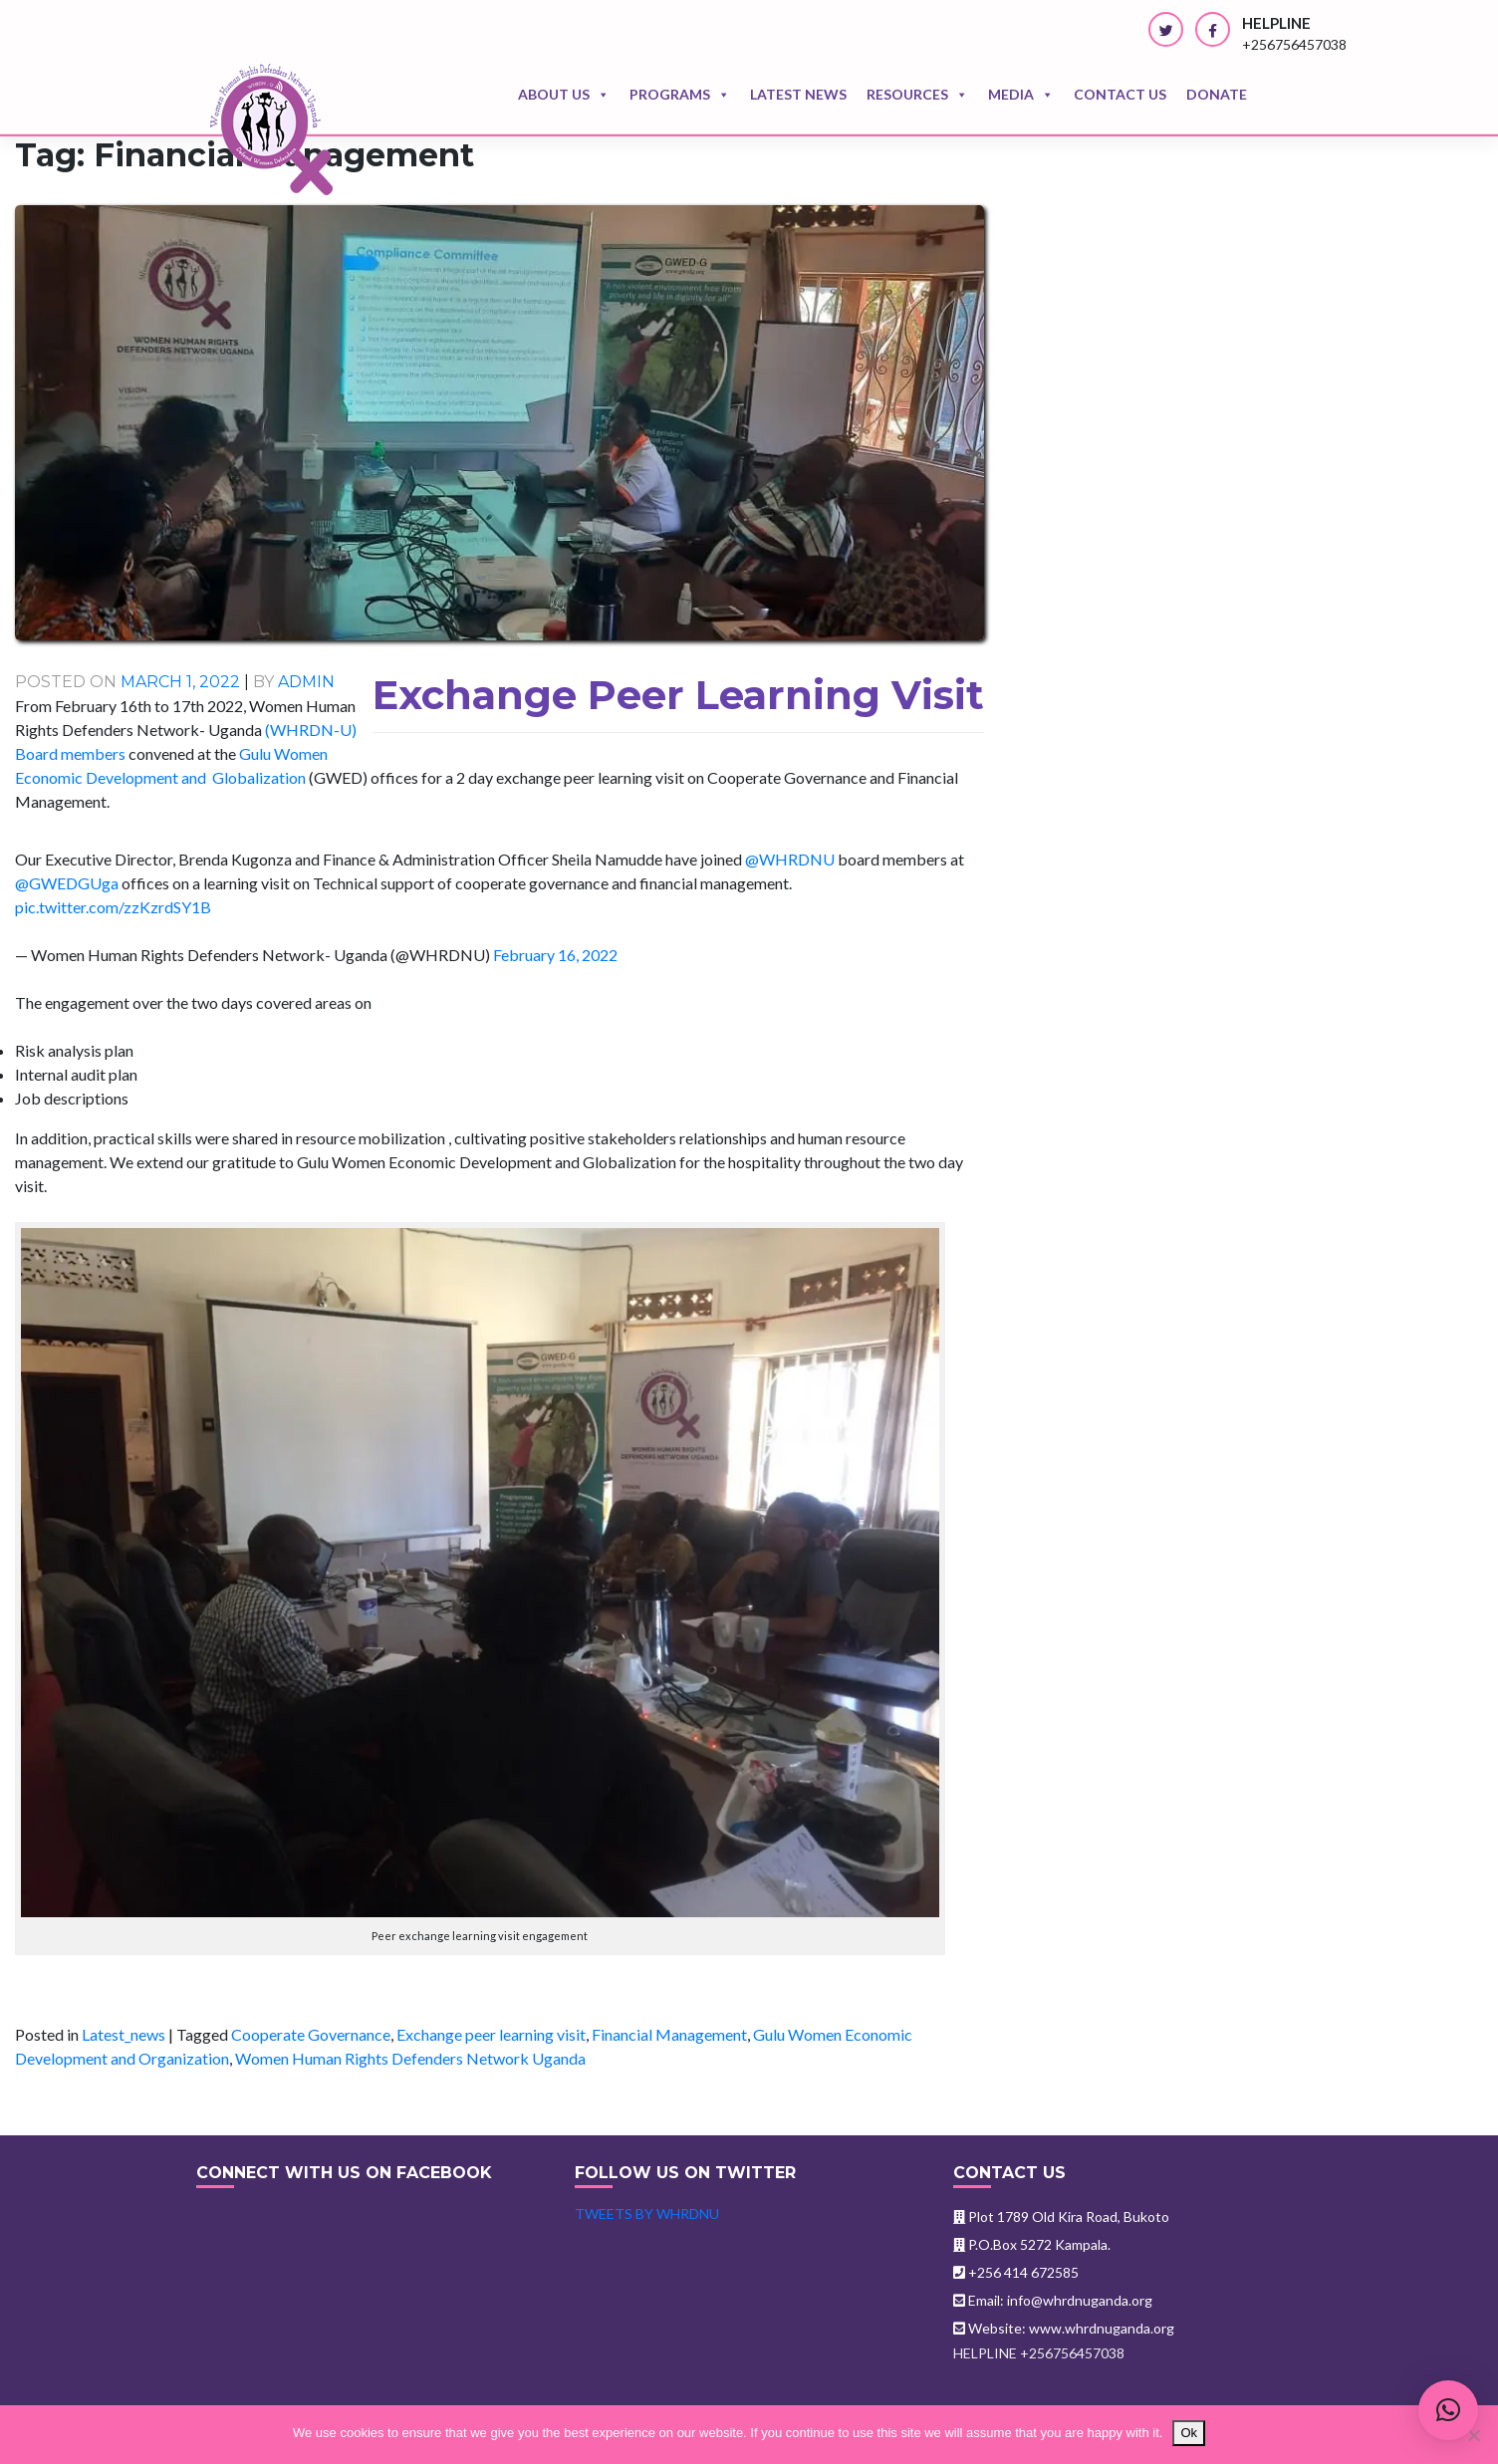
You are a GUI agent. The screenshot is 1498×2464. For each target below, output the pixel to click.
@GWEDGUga (67, 882)
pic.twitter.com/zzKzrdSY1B (113, 906)
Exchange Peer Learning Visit (678, 694)
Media (1021, 95)
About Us (564, 95)
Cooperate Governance (310, 2034)
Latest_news (123, 2034)
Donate (1216, 94)
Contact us (1120, 94)
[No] (1473, 2435)
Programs (679, 95)
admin (306, 681)
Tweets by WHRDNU (647, 2213)
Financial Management (669, 2034)
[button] (1448, 2410)
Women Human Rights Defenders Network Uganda (410, 2058)
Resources (917, 95)
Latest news (798, 94)
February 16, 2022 (555, 954)
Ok (1188, 2432)
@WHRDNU (790, 859)
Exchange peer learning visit (491, 2034)
